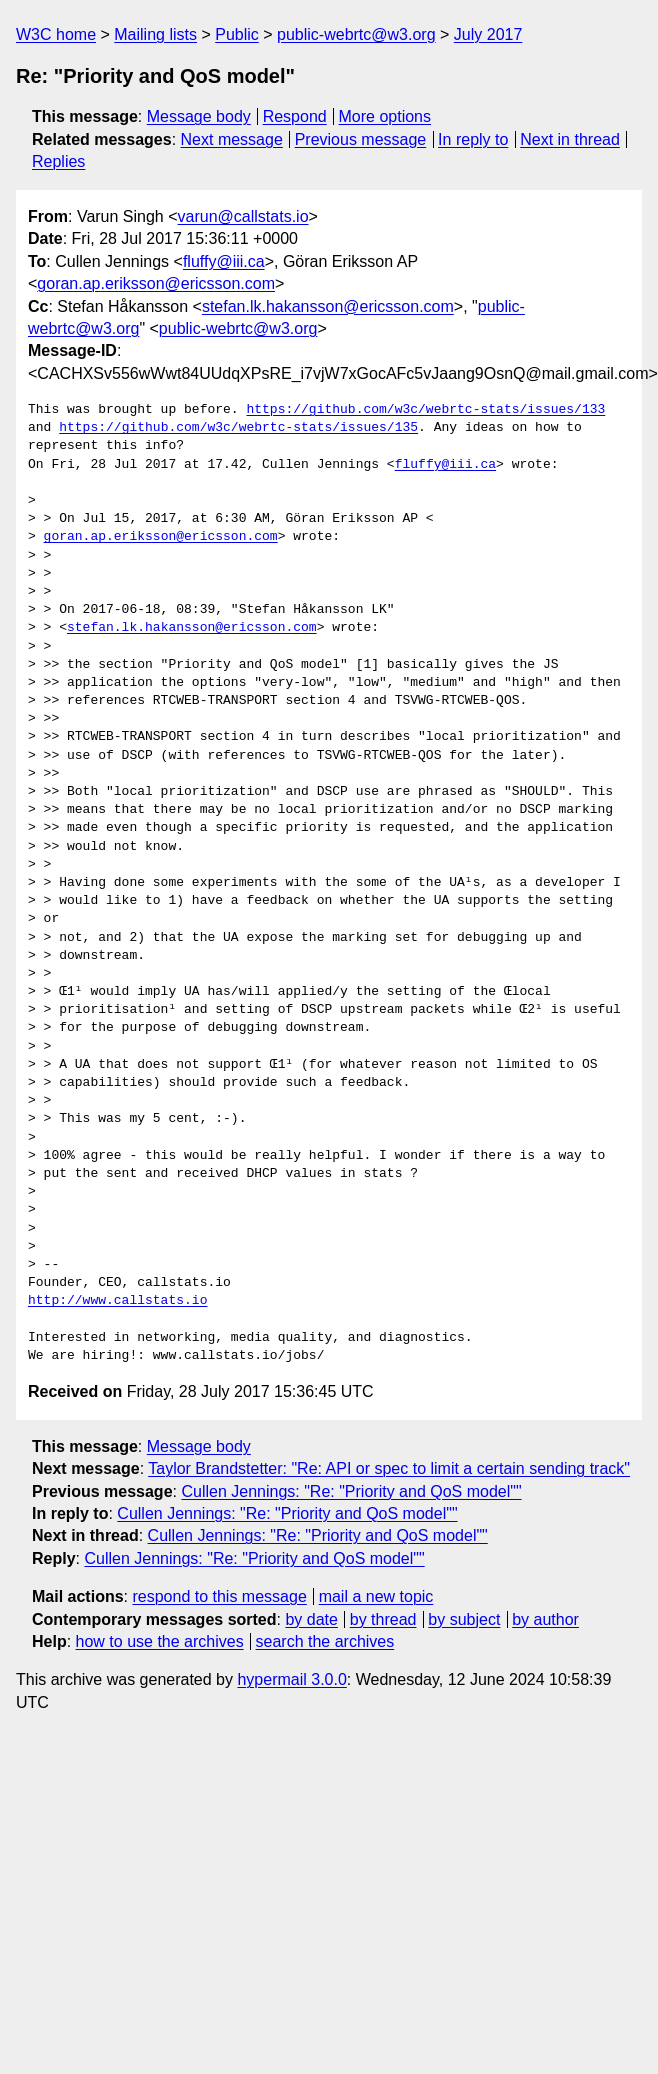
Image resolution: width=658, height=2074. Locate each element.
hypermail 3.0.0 (291, 1679)
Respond (295, 116)
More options (385, 116)
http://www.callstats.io (117, 1301)
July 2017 (488, 34)
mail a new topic (376, 1596)
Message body (199, 116)
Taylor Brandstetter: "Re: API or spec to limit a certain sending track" (389, 1468)
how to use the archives (160, 1641)
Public (237, 34)
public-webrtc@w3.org (356, 34)
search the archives (325, 1641)
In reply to (473, 139)
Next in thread (570, 139)
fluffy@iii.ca (224, 261)
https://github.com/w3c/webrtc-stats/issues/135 (238, 428)
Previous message (361, 139)
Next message (232, 139)
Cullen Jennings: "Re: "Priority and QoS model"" (351, 1491)
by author (545, 1619)
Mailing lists (155, 34)
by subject (464, 1619)
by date (311, 1619)
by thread (383, 1619)
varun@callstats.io (243, 216)
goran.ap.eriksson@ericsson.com (156, 283)
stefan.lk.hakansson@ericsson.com (328, 306)
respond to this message (219, 1596)
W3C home (56, 34)
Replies (58, 161)
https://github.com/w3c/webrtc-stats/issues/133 (425, 410)
